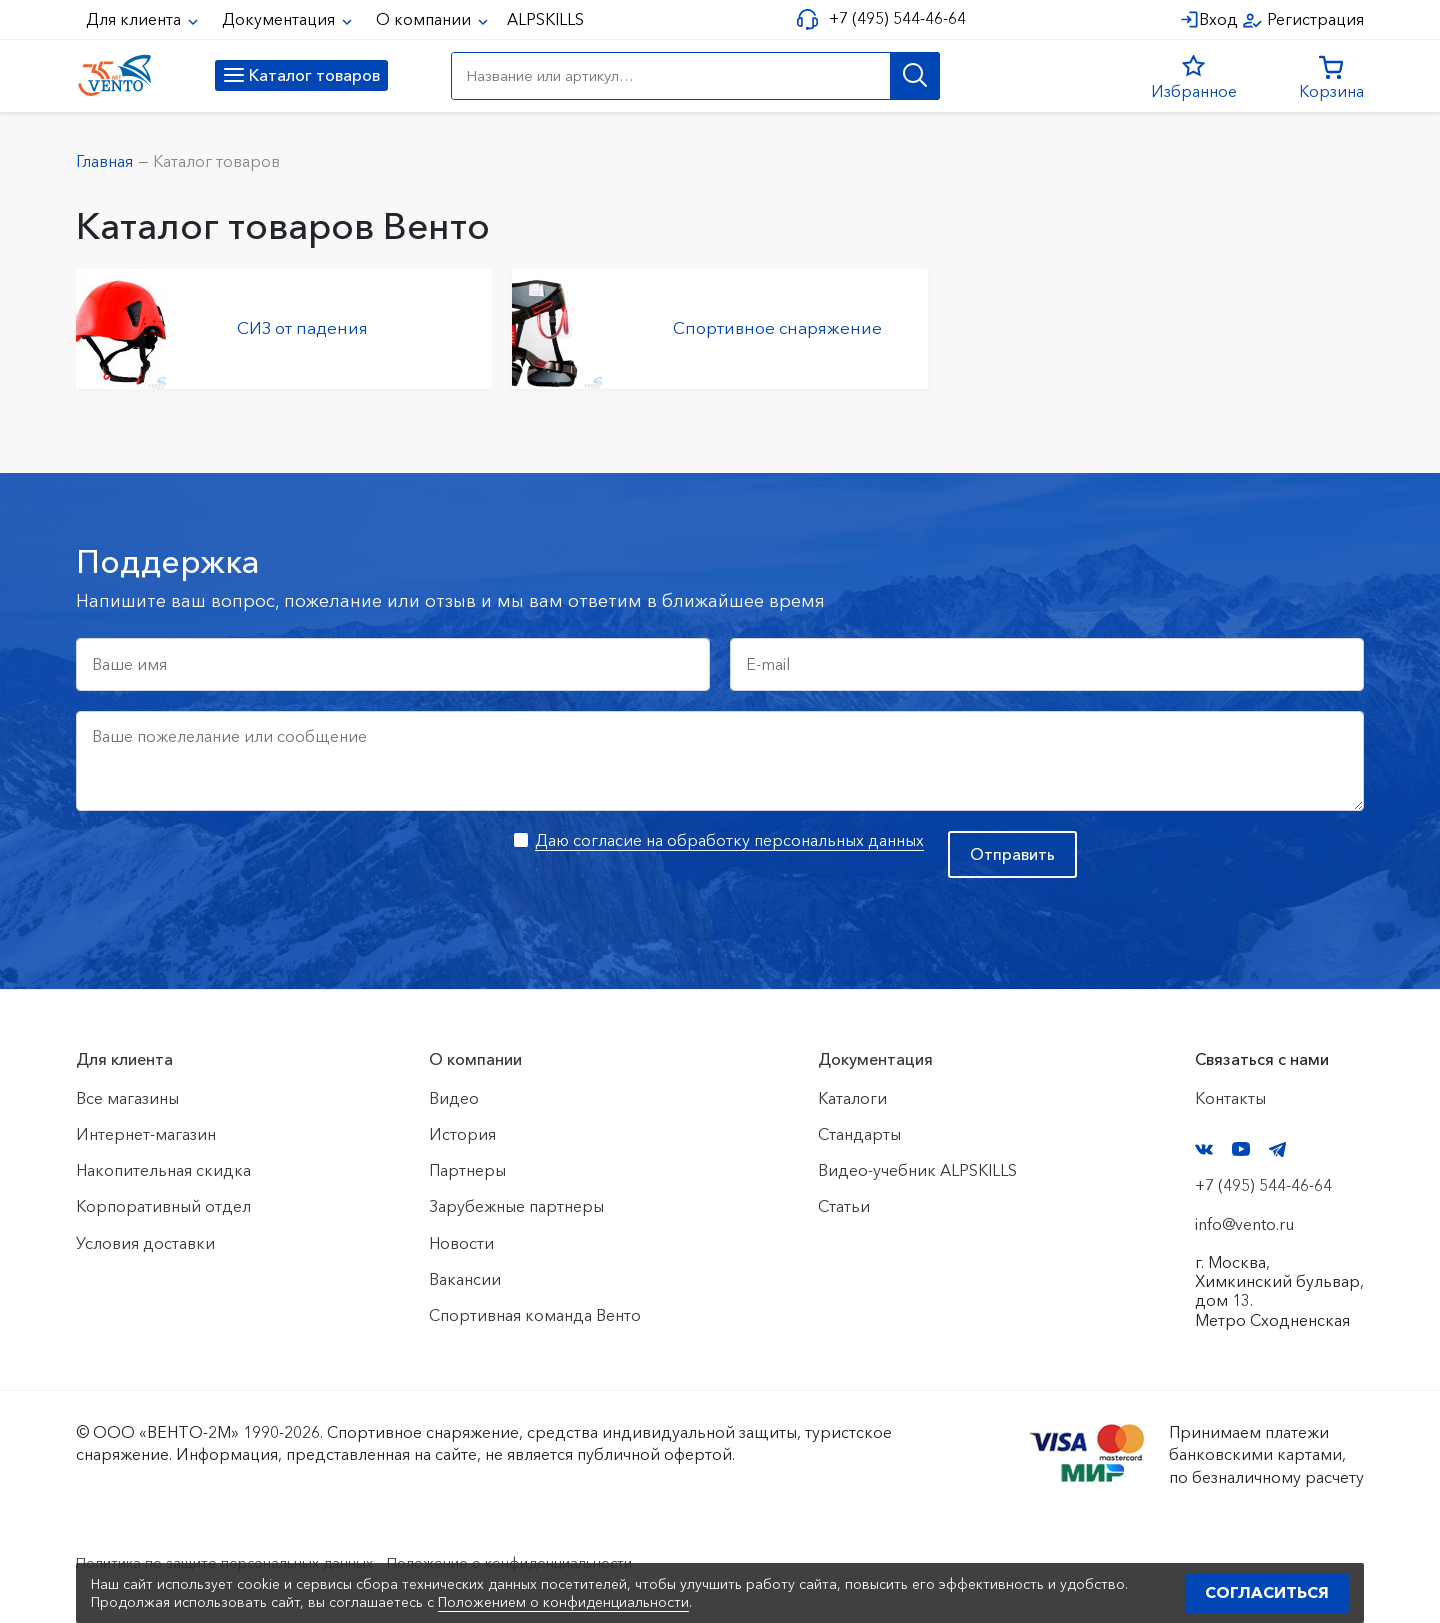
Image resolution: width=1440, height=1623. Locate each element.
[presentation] (228, 870)
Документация (280, 19)
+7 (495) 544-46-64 (891, 18)
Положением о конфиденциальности (563, 1602)
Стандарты (859, 1134)
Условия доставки (145, 1243)
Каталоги (852, 1098)
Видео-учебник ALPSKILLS (917, 1170)
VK (1204, 1149)
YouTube (1241, 1149)
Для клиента (135, 19)
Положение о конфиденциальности (558, 1562)
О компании (425, 19)
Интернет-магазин (146, 1134)
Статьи (844, 1206)
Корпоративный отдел (163, 1206)
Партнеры (467, 1170)
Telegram (1278, 1149)
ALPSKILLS (545, 19)
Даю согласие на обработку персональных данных (729, 840)
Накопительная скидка (163, 1170)
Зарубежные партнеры (516, 1206)
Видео (454, 1098)
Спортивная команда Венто (535, 1315)
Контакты (1230, 1098)
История (462, 1134)
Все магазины (127, 1098)
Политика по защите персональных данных (241, 1562)
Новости (461, 1243)
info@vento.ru (1244, 1224)
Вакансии (465, 1279)
